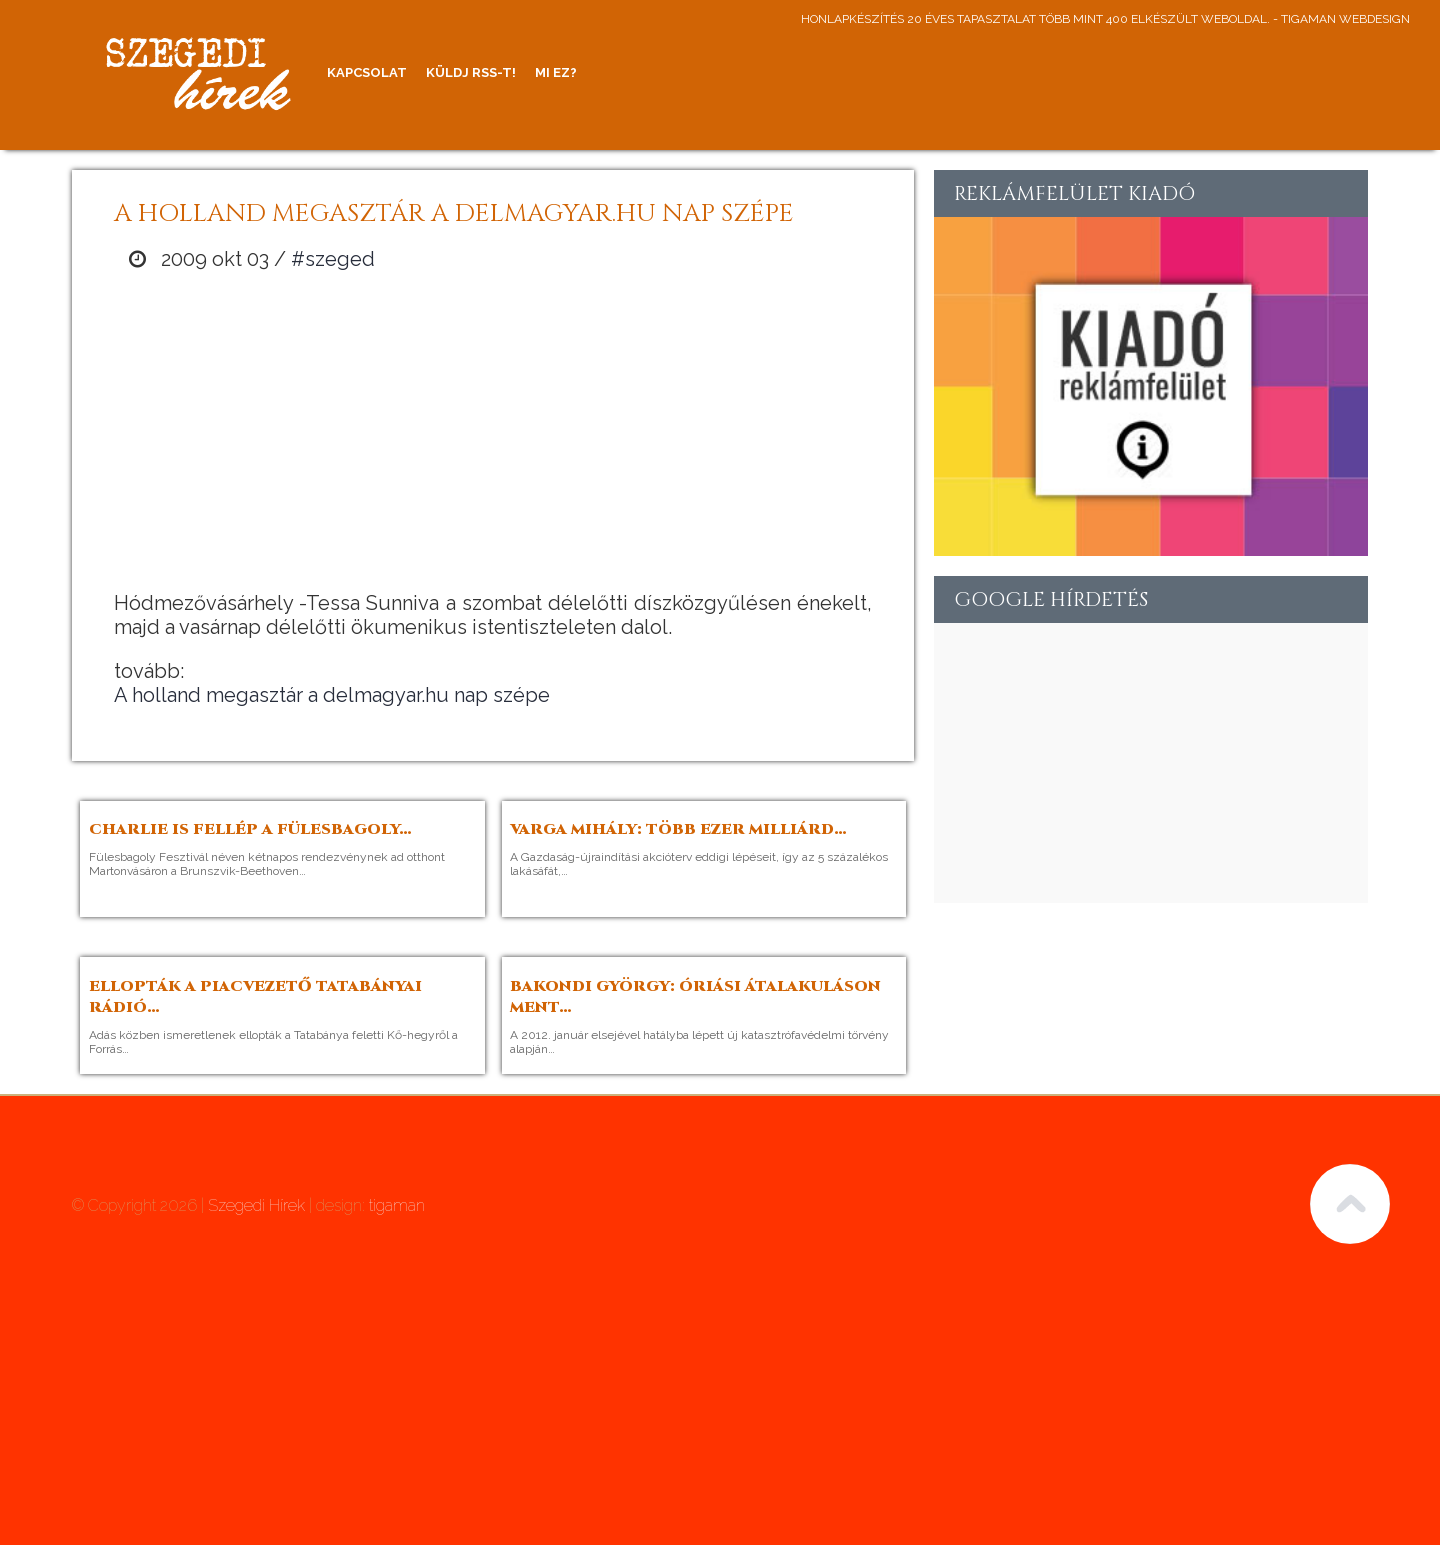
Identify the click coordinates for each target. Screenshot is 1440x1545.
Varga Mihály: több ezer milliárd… (678, 829)
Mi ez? (556, 72)
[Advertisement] (493, 431)
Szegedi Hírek (256, 1205)
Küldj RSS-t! (471, 72)
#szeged (333, 259)
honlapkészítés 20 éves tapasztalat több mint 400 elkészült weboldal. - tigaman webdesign (1105, 19)
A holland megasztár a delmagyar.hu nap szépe (332, 695)
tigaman (397, 1205)
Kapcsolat (367, 72)
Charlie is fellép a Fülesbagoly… (250, 829)
